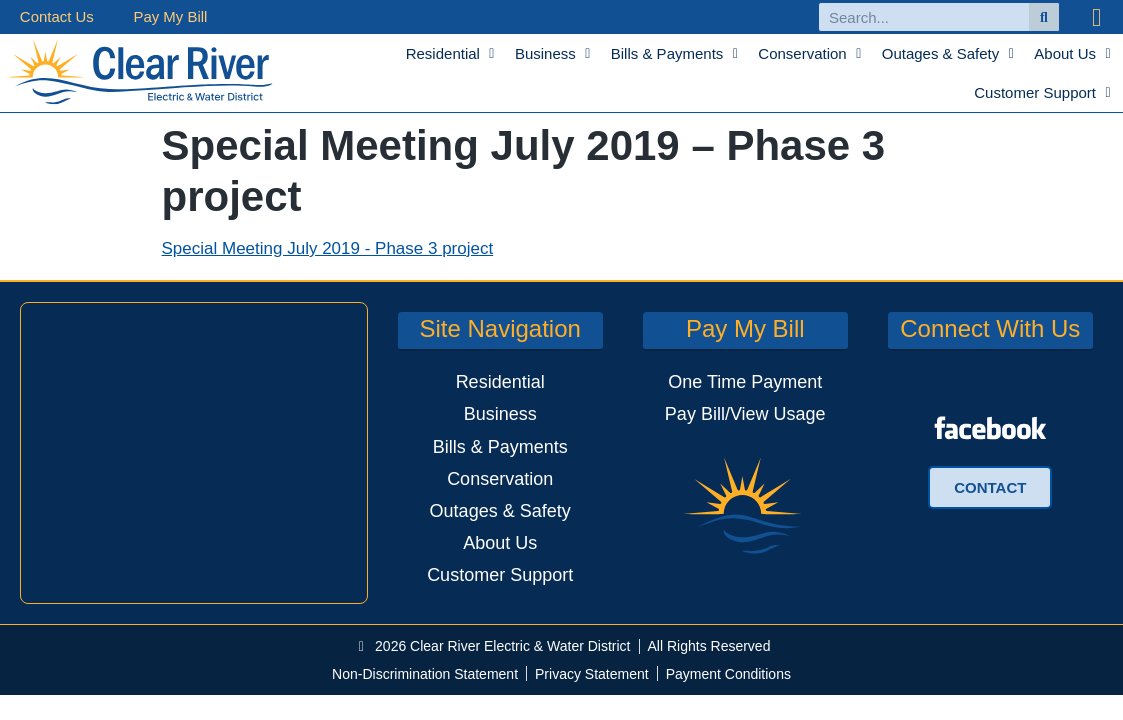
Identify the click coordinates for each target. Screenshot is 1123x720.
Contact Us (57, 16)
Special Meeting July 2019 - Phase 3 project (328, 248)
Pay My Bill (171, 16)
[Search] (1044, 17)
